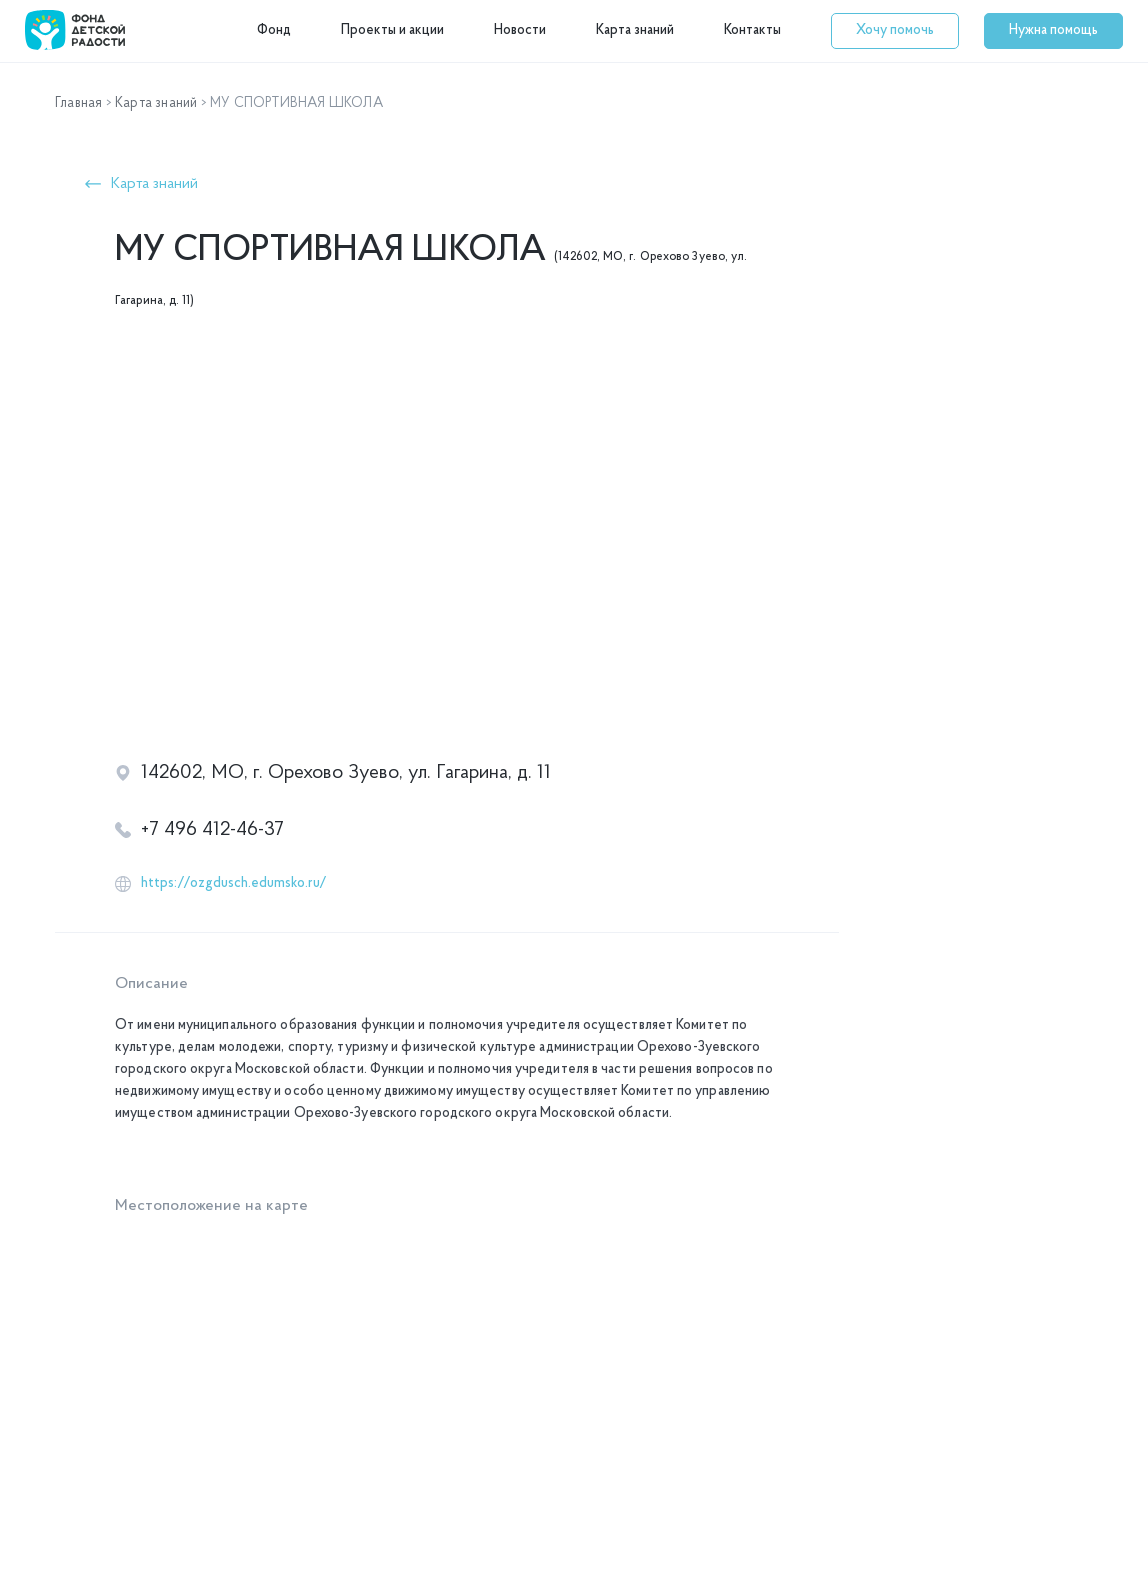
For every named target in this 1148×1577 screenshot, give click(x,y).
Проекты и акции (392, 30)
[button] (895, 31)
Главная (78, 103)
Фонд (274, 30)
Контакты (752, 30)
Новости (520, 30)
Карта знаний (635, 30)
